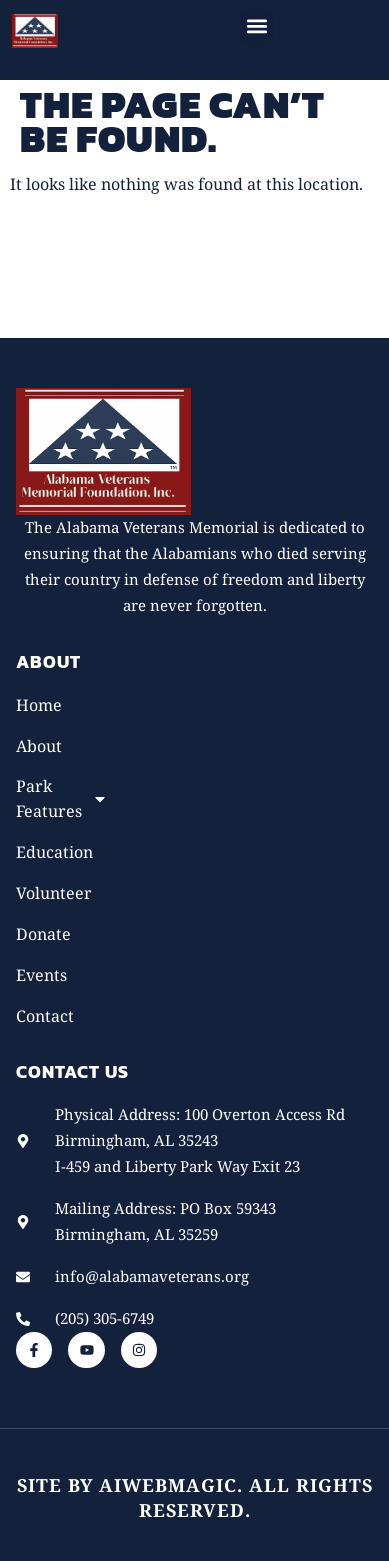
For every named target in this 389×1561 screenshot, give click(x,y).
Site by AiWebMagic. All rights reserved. (195, 1497)
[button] (256, 25)
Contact (45, 1016)
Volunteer (54, 893)
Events (41, 975)
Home (39, 705)
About (39, 746)
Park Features (58, 798)
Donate (43, 934)
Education (54, 852)
